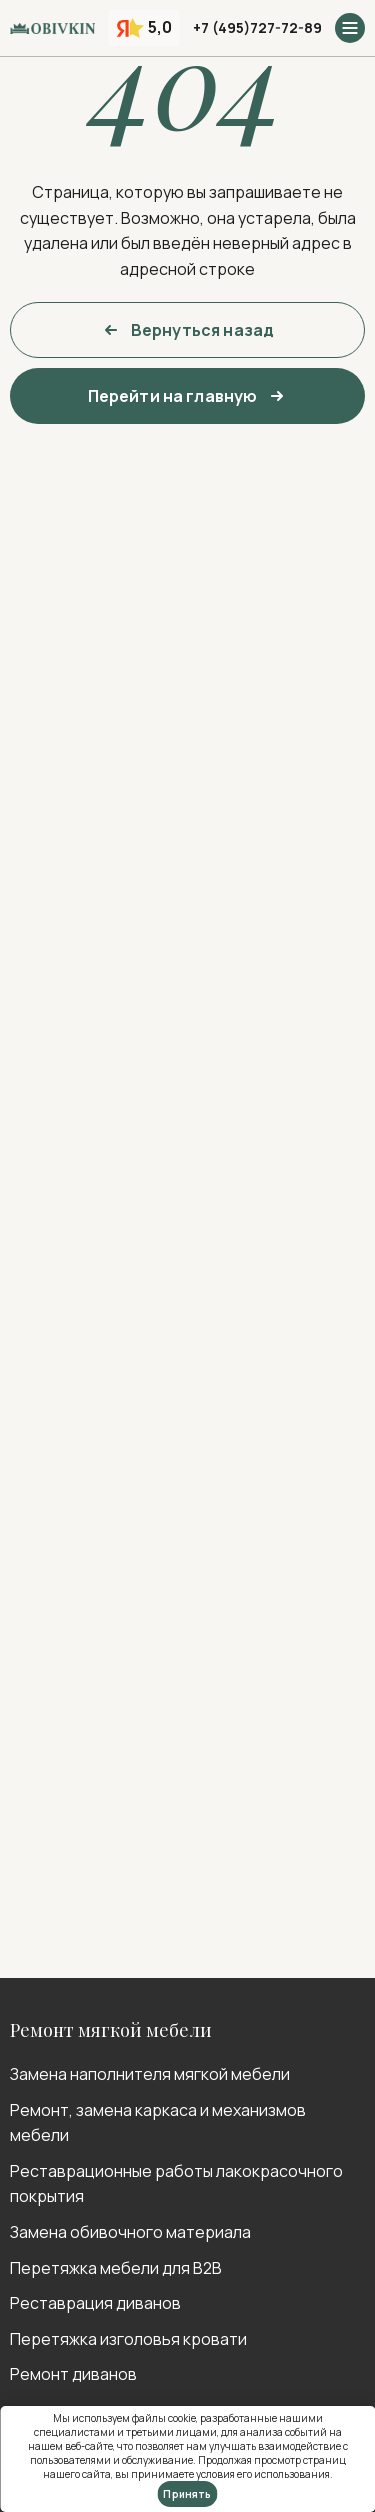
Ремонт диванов (73, 2374)
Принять (187, 2494)
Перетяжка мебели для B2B (116, 2268)
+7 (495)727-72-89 (257, 27)
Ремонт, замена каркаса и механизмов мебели (158, 2123)
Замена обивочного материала (130, 2232)
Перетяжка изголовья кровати (128, 2339)
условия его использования (263, 2474)
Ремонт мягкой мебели (111, 2030)
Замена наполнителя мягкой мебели (150, 2074)
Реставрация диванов (95, 2303)
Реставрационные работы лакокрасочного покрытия (176, 2184)
